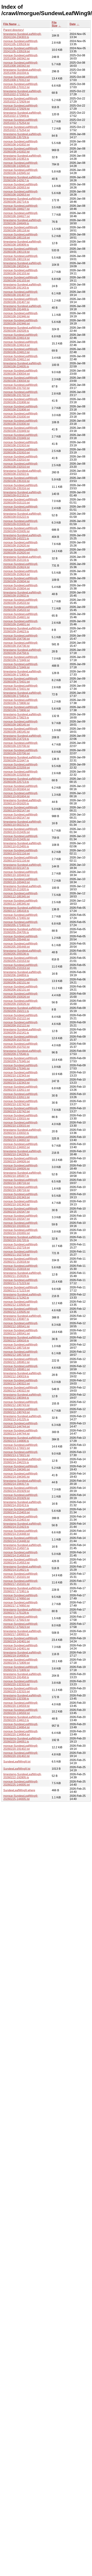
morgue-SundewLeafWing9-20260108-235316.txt (20, 487)
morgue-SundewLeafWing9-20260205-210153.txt (20, 967)
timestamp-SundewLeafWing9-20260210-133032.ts (22, 1131)
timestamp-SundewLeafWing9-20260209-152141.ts (22, 1031)
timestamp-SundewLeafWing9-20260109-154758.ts (22, 651)
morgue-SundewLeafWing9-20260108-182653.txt (20, 193)
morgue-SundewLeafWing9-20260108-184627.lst (20, 207)
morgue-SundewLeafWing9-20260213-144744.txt (20, 1425)
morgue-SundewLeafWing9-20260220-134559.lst (20, 1704)
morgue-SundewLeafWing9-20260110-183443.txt (20, 881)
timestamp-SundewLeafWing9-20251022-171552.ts (22, 93)
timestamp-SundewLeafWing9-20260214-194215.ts (22, 1461)
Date (73, 24)
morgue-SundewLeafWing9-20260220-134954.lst (20, 1726)
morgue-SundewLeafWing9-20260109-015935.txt (20, 523)
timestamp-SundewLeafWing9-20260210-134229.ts (22, 1153)
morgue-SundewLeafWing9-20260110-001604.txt (20, 788)
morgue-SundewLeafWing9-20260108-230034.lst (20, 379)
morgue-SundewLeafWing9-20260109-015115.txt (20, 501)
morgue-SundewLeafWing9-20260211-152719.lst (20, 1253)
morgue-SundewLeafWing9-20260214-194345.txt (20, 1468)
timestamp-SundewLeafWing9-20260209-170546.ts (22, 1052)
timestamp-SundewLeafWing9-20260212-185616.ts (22, 1339)
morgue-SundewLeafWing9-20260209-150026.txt (20, 995)
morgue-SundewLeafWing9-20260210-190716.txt (20, 1181)
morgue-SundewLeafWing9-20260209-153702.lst (20, 1045)
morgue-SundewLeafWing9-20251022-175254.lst (20, 121)
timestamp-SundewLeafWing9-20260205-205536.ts (22, 952)
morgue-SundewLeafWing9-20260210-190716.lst (20, 1189)
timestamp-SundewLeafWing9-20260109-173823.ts (22, 716)
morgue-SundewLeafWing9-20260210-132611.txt (20, 1088)
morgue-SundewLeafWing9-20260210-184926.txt (20, 1160)
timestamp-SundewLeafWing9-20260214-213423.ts (22, 1525)
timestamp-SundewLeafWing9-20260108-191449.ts (22, 308)
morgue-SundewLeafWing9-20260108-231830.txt (20, 415)
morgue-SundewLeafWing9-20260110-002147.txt (20, 809)
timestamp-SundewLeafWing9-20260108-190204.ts (22, 265)
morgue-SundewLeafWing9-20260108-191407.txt (20, 293)
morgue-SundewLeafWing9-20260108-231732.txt (20, 394)
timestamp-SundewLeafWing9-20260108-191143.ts (22, 286)
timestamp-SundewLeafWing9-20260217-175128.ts (22, 1611)
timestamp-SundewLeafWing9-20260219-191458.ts (22, 1676)
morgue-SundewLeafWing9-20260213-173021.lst (20, 1454)
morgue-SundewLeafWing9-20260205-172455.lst (20, 916)
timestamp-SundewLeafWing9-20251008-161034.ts (22, 71)
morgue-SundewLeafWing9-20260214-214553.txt (20, 1554)
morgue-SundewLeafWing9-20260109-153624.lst (20, 566)
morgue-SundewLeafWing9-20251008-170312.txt (20, 78)
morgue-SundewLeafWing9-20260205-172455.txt (20, 924)
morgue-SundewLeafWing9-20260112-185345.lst (20, 902)
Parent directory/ (13, 30)
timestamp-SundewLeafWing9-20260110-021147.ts (22, 866)
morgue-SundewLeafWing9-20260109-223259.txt (20, 766)
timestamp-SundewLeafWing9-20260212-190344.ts (22, 1396)
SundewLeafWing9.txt (17, 1761)
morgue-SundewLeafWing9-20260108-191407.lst (20, 301)
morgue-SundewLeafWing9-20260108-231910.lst (20, 444)
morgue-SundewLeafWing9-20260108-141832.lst (20, 150)
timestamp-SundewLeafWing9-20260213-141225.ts (22, 1418)
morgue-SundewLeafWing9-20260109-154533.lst (20, 601)
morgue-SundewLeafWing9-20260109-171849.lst (20, 666)
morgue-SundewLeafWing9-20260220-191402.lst (20, 1754)
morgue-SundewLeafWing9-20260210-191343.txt (20, 1196)
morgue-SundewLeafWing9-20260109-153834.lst (20, 580)
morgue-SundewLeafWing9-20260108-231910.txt (20, 451)
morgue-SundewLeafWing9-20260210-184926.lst (20, 1167)
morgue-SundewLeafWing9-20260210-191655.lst (20, 1224)
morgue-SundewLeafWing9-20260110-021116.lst (20, 859)
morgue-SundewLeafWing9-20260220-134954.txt (20, 1733)
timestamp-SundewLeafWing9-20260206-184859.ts (22, 974)
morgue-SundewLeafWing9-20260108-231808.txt (20, 408)
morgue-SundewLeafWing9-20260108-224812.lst (20, 351)
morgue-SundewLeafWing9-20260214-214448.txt (20, 1532)
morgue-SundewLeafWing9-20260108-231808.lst (20, 401)
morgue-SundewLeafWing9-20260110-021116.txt (20, 852)
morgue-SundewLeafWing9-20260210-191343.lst (20, 1203)
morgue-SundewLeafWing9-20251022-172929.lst (20, 107)
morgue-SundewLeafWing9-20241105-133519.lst (20, 43)
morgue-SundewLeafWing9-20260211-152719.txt (20, 1246)
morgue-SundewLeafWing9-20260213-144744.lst (20, 1432)
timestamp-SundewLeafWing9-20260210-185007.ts (22, 1174)
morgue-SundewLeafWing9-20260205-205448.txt (20, 945)
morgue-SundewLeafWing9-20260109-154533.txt (20, 608)
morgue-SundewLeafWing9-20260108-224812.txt (20, 358)
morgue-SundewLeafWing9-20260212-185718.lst (20, 1346)
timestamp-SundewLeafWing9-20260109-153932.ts (22, 594)
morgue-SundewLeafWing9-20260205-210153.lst (20, 959)
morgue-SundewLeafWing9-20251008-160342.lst (20, 57)
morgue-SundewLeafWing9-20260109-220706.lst (20, 744)
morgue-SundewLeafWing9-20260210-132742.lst (20, 1103)
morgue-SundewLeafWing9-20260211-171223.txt (20, 1289)
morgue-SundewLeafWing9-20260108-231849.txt (20, 437)
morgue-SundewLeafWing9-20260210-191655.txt (20, 1232)
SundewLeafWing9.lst (16, 1768)
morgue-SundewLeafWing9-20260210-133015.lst (20, 1117)
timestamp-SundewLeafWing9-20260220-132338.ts (22, 1697)
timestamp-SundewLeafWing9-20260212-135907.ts (22, 1317)
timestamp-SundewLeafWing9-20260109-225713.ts (22, 780)
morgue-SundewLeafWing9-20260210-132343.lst (20, 1081)
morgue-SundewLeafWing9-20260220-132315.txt (20, 1690)
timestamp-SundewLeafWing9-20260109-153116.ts (22, 558)
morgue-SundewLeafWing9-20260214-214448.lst (20, 1539)
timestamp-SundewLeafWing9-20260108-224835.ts (22, 365)
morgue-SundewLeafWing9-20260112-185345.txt (20, 895)
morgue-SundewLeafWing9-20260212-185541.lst (20, 1325)
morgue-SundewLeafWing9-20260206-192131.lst (20, 981)
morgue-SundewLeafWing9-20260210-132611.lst (20, 1096)
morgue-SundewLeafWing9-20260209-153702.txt (20, 1038)
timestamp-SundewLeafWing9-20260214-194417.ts (22, 1482)
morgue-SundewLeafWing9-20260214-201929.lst (20, 1497)
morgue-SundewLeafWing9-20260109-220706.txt (20, 752)
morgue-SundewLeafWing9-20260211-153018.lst (20, 1260)
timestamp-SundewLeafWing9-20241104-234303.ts (22, 36)
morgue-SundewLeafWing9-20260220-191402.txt (20, 1747)
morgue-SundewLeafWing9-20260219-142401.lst (20, 1647)
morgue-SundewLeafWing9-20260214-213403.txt (20, 1511)
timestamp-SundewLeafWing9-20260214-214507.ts (22, 1547)
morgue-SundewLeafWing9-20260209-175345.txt (20, 1060)
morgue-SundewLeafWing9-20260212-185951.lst (20, 1361)
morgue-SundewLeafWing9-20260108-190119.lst (20, 250)
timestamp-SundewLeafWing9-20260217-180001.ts (22, 1633)
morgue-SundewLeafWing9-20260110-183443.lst (20, 873)
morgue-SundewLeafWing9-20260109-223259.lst (20, 773)
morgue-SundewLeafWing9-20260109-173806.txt (20, 709)
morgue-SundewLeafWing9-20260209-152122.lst (20, 1024)
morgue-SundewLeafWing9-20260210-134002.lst (20, 1138)
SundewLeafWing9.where (19, 1790)
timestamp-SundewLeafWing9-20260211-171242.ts (22, 1296)
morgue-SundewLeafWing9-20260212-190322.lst (20, 1389)
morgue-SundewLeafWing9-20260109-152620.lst (20, 544)
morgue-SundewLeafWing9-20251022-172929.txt (20, 100)
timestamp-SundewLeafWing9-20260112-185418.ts (22, 909)
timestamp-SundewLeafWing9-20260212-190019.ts (22, 1375)
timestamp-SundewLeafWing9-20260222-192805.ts (22, 1776)
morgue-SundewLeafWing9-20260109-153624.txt (20, 573)
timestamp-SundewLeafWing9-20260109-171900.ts (22, 673)
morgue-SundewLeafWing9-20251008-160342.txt (20, 64)
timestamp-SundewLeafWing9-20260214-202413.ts (22, 1504)
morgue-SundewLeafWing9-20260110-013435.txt (20, 831)
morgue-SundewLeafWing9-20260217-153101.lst (20, 1582)
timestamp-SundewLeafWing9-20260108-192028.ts (22, 329)
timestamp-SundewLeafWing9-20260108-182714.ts (22, 200)
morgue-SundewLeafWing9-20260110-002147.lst (20, 816)
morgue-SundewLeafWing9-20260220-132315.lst (20, 1683)
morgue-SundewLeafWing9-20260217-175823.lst (20, 1618)
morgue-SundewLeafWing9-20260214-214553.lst (20, 1561)
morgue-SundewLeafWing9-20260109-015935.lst (20, 530)
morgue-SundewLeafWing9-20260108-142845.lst (20, 164)
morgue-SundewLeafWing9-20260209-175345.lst (20, 1067)
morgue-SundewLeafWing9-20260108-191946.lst (20, 315)
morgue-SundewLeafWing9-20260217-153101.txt (20, 1575)
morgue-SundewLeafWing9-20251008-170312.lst (20, 86)
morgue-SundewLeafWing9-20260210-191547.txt (20, 1217)
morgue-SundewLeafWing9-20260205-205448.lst (20, 938)
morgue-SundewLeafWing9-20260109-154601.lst (20, 616)
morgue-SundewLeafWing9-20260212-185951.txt (20, 1368)
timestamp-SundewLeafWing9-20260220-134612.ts (22, 1719)
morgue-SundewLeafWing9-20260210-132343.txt (20, 1074)
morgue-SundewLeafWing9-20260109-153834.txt (20, 587)
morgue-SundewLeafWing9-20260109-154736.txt (20, 637)
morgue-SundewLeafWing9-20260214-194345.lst (20, 1475)
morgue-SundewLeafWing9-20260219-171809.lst (20, 1669)
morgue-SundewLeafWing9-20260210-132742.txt (20, 1110)
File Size (54, 24)
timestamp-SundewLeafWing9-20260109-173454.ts (22, 694)
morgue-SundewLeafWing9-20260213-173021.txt (20, 1446)
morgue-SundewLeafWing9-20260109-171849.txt (20, 659)
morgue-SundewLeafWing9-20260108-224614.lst (20, 336)
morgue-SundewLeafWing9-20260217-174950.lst (20, 1604)
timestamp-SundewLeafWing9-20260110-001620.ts (22, 802)
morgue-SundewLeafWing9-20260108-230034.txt (20, 372)
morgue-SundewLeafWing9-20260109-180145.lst (20, 730)
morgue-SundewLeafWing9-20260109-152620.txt (20, 551)
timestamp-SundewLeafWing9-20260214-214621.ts (22, 1568)
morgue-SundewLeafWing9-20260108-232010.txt (20, 465)
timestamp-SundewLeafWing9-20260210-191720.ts (22, 1239)
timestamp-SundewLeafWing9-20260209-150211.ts (22, 1009)
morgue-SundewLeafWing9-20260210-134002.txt (20, 1146)
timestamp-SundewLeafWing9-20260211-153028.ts (22, 1274)
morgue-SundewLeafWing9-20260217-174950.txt (20, 1597)
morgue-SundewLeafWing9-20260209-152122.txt (20, 1017)
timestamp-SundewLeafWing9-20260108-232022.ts (22, 472)
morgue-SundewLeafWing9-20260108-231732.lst (20, 386)
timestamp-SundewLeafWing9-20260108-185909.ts (22, 243)
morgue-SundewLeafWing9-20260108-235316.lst (20, 479)
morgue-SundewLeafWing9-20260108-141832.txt (20, 143)
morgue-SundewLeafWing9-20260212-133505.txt (20, 1303)
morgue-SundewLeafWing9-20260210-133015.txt (20, 1124)
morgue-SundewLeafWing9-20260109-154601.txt (20, 623)
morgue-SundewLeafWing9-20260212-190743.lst (20, 1404)
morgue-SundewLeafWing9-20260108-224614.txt (20, 343)
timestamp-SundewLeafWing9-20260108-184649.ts (22, 222)
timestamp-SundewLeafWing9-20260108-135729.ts (22, 136)
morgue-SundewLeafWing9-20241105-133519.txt (20, 50)
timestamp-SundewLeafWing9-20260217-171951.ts (22, 1590)
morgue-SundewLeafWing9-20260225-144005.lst (20, 1797)
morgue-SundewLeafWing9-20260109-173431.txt (20, 680)
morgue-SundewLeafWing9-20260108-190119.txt (20, 258)
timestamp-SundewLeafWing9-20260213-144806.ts (22, 1439)
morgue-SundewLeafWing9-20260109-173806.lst (20, 702)
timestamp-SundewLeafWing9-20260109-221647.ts (22, 759)
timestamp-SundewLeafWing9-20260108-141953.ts (22, 157)
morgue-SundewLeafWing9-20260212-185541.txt (20, 1332)
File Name (10, 24)
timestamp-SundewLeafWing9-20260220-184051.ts (22, 1740)
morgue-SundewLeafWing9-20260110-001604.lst (20, 795)
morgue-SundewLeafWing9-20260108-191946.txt (20, 322)
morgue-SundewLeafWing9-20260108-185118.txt (20, 236)
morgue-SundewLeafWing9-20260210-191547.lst (20, 1210)
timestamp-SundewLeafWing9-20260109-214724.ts (22, 737)
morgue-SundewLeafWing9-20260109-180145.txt (20, 723)
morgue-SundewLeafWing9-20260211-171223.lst (20, 1282)
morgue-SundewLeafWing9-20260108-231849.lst (20, 429)
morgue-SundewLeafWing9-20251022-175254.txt (20, 129)
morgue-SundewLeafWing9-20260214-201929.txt (20, 1489)
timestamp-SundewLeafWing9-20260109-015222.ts (22, 515)
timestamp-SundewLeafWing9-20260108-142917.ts (22, 179)
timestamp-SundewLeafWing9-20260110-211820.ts (22, 888)
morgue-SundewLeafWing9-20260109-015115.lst (20, 508)
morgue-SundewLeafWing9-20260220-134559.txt (20, 1711)
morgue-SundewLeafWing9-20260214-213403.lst (20, 1518)
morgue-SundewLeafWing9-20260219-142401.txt (20, 1640)
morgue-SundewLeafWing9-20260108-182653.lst (20, 186)
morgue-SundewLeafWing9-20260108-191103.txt (20, 279)
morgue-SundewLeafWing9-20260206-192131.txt (20, 988)
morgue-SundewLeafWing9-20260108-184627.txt (20, 215)
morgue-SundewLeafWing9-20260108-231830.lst (20, 422)
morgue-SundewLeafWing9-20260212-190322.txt (20, 1382)
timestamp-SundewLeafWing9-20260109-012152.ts (22, 494)
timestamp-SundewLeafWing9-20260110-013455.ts (22, 845)
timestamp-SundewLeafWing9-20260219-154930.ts (22, 1654)
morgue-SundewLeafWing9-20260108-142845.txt (20, 171)
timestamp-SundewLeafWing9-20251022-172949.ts (22, 114)
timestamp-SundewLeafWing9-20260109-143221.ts (22, 537)
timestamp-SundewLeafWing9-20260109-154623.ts (22, 630)
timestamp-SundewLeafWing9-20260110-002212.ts (22, 823)
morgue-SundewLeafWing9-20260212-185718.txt (20, 1353)
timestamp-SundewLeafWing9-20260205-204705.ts (22, 931)
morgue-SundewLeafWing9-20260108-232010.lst (20, 458)
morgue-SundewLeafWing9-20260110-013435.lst (20, 838)
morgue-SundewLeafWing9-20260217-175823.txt (20, 1625)
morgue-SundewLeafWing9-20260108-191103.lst (20, 272)
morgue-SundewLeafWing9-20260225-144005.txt (20, 1783)
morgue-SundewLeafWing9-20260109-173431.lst (20, 687)
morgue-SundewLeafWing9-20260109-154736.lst (20, 644)
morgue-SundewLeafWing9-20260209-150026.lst (20, 1002)
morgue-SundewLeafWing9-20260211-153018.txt (20, 1267)
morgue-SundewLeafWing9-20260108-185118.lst (20, 229)
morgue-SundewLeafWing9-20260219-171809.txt (20, 1661)
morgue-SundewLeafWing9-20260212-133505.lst (20, 1310)
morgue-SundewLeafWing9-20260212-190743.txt (20, 1411)
